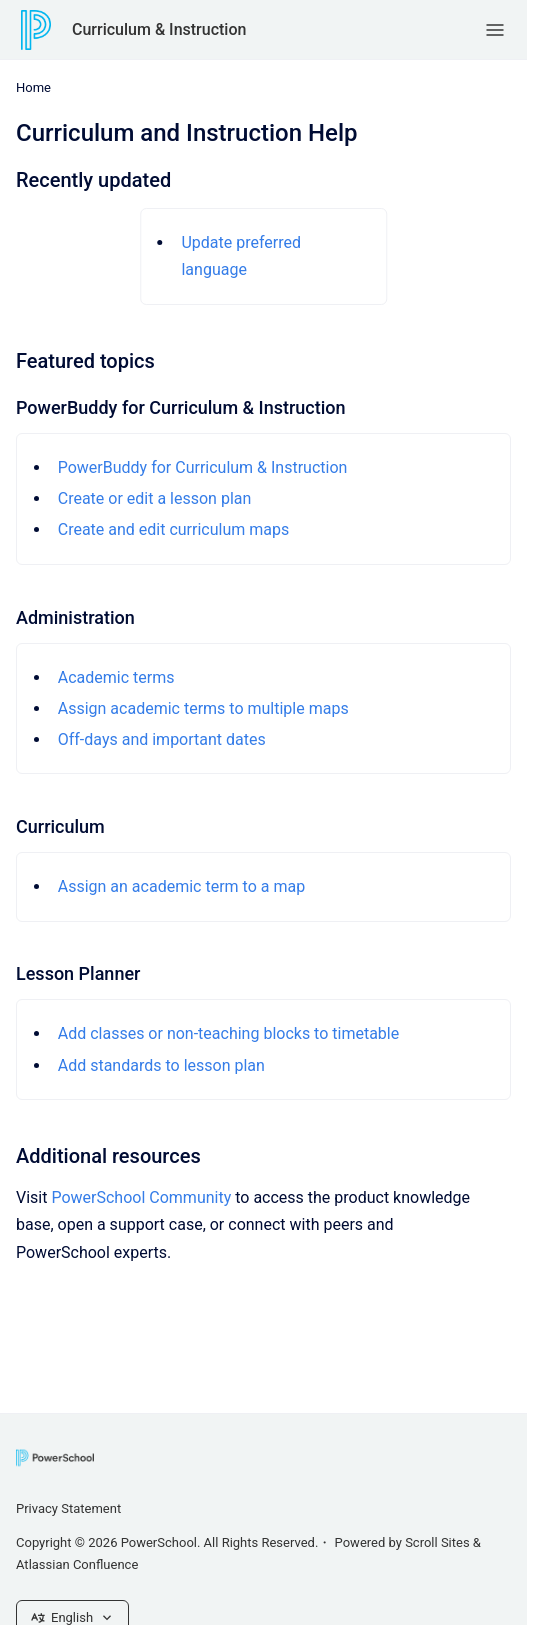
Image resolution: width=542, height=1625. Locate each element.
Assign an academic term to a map (181, 886)
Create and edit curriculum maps (174, 529)
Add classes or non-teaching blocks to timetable (229, 1033)
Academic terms (116, 677)
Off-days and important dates (162, 739)
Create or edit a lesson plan (155, 498)
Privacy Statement (68, 1508)
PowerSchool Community (141, 1197)
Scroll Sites (437, 1542)
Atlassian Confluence (77, 1564)
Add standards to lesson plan (161, 1065)
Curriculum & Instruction (159, 29)
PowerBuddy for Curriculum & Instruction (203, 467)
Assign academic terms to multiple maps (203, 708)
